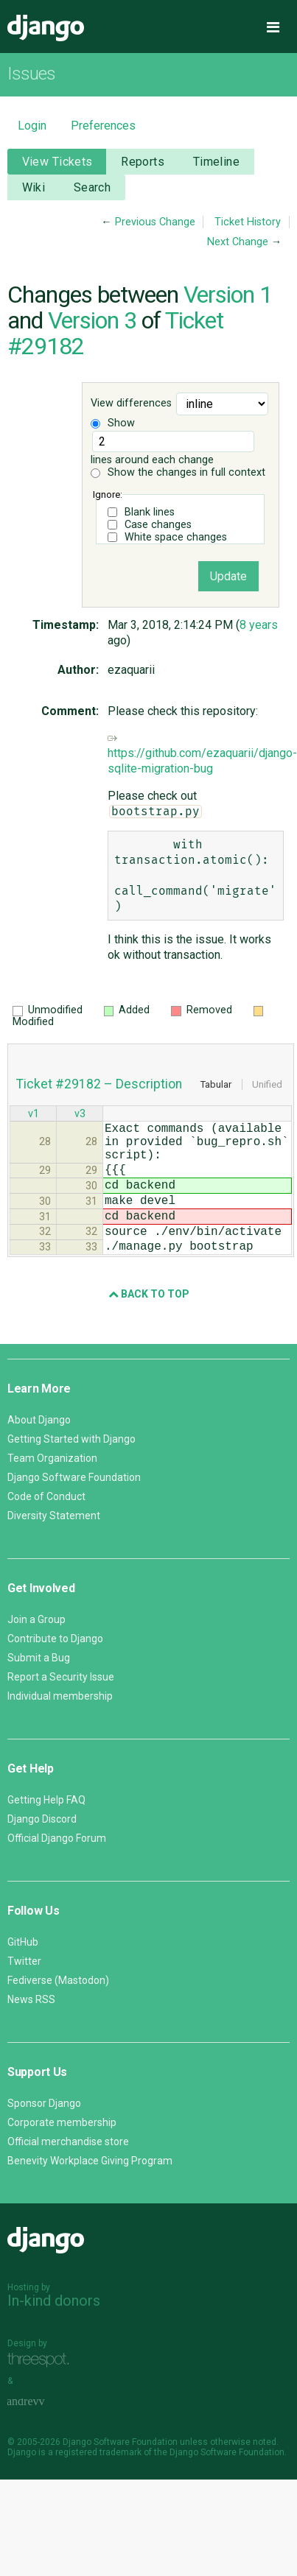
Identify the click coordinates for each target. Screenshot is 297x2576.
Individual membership (60, 1725)
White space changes (176, 537)
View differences (131, 403)
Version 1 (228, 295)
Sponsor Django (44, 2133)
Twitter (24, 1990)
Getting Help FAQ (46, 1829)
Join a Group (36, 1649)
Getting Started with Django (71, 1468)
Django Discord (42, 1848)
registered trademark (98, 2482)
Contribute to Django (55, 1668)
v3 (79, 1115)
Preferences (103, 126)
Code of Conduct (46, 1526)
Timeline (216, 162)
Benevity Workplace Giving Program (89, 2190)
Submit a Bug (38, 1687)
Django (45, 28)
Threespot (42, 2389)
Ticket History (247, 222)
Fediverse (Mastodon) (58, 2010)
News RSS (31, 2029)
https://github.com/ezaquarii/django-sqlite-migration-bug (202, 753)
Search (92, 187)
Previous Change (155, 222)
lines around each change (172, 448)
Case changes (158, 524)
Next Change (237, 242)
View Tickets (57, 162)
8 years (259, 625)
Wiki (34, 187)
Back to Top (148, 1323)
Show (113, 423)
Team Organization (52, 1487)
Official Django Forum (56, 1867)
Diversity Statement (53, 1545)
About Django (39, 1449)
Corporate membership (61, 2152)
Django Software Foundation (74, 1507)
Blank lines (150, 512)
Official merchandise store (68, 2171)
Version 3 (92, 320)
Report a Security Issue (60, 1706)
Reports (142, 162)
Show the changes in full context (178, 472)
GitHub (22, 1971)
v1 (33, 1115)
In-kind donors (53, 2330)
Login (32, 126)
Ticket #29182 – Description (99, 1084)
